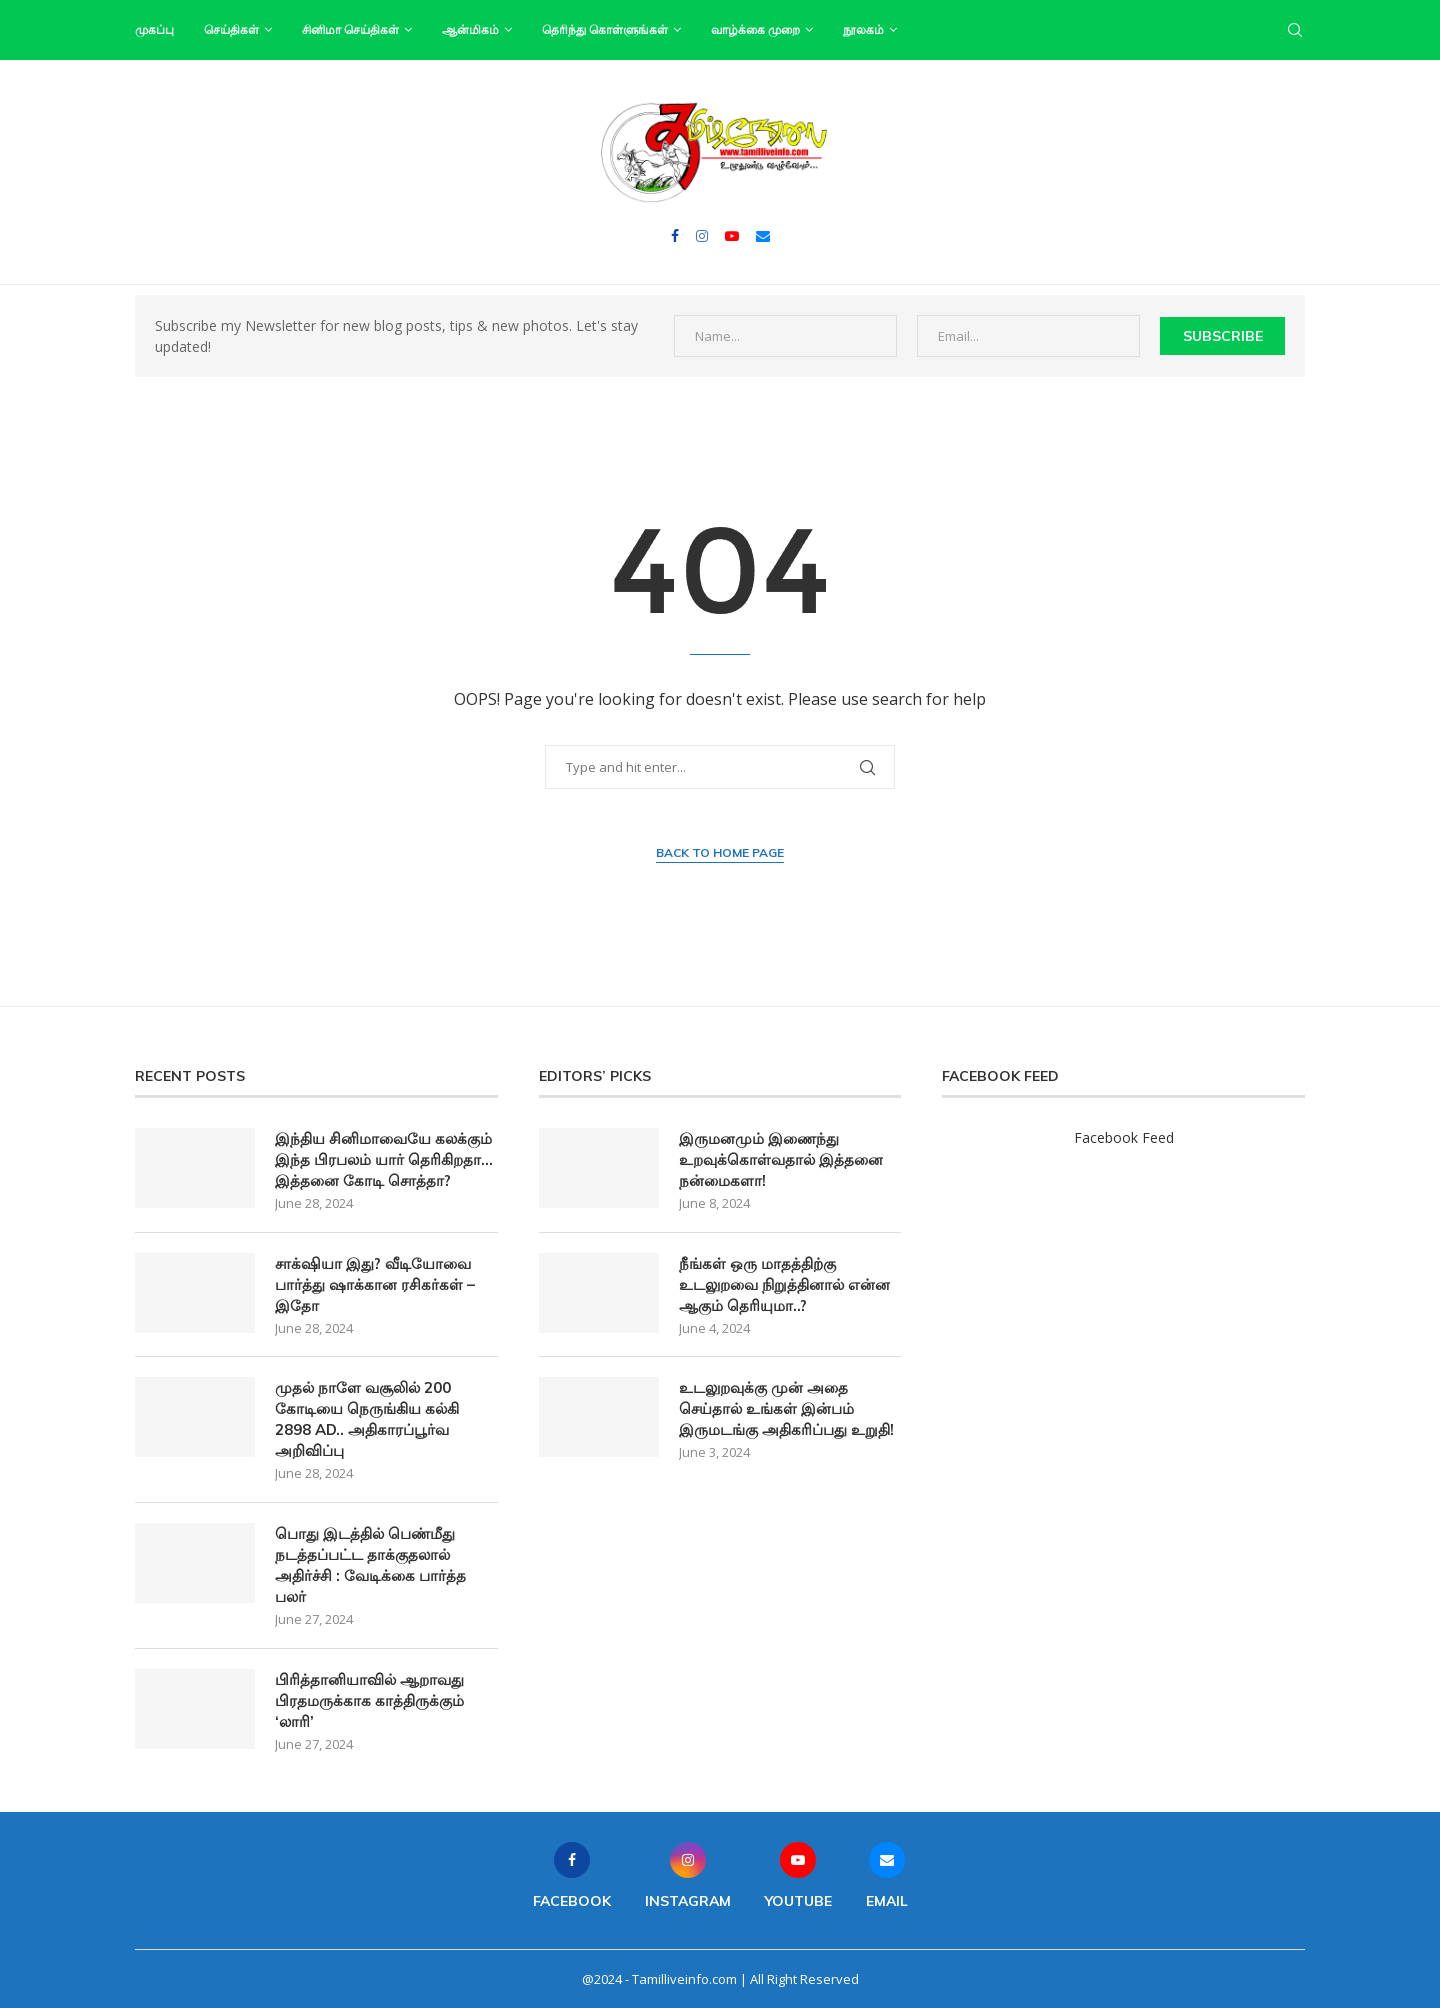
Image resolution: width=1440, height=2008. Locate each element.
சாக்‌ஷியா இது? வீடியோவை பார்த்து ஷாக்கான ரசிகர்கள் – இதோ (375, 1284)
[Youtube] (732, 236)
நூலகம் (863, 29)
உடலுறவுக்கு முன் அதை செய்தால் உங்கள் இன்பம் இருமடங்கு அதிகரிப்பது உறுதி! (786, 1408)
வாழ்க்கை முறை (755, 29)
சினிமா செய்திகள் (350, 29)
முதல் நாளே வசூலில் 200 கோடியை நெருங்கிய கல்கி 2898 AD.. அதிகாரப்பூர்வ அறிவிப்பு (367, 1419)
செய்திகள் (231, 29)
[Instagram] (702, 236)
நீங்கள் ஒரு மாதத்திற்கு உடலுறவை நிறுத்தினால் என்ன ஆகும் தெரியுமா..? (784, 1284)
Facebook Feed (1124, 1137)
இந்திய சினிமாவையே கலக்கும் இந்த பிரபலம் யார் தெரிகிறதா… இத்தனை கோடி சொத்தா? (384, 1159)
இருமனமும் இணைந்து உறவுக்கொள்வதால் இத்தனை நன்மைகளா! (781, 1159)
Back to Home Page (720, 852)
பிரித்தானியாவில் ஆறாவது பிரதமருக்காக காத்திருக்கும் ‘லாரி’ (369, 1700)
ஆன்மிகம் (470, 29)
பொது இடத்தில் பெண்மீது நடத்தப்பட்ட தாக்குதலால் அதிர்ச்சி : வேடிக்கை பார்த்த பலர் (370, 1565)
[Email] (763, 236)
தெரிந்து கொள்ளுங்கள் (605, 29)
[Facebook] (675, 236)
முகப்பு (154, 29)
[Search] (1295, 30)
